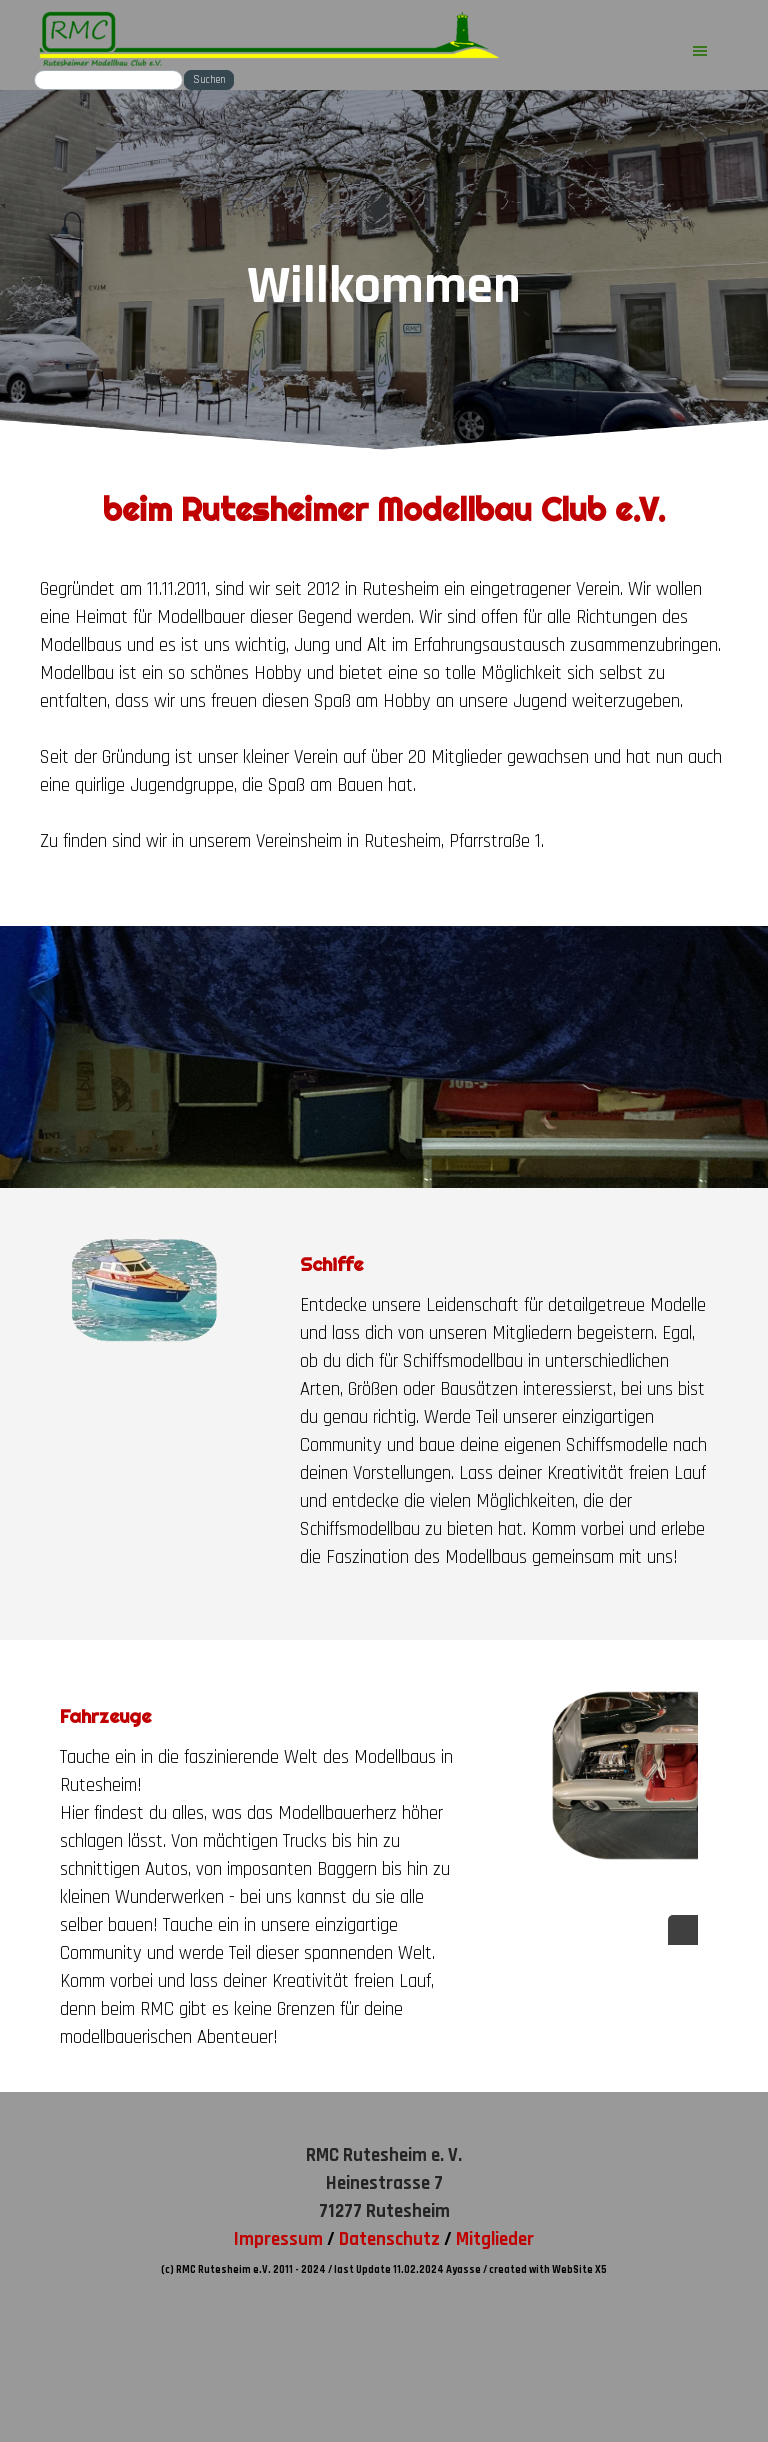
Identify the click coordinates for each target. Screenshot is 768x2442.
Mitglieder (495, 2239)
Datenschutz (389, 2239)
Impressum (278, 2239)
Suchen (209, 80)
